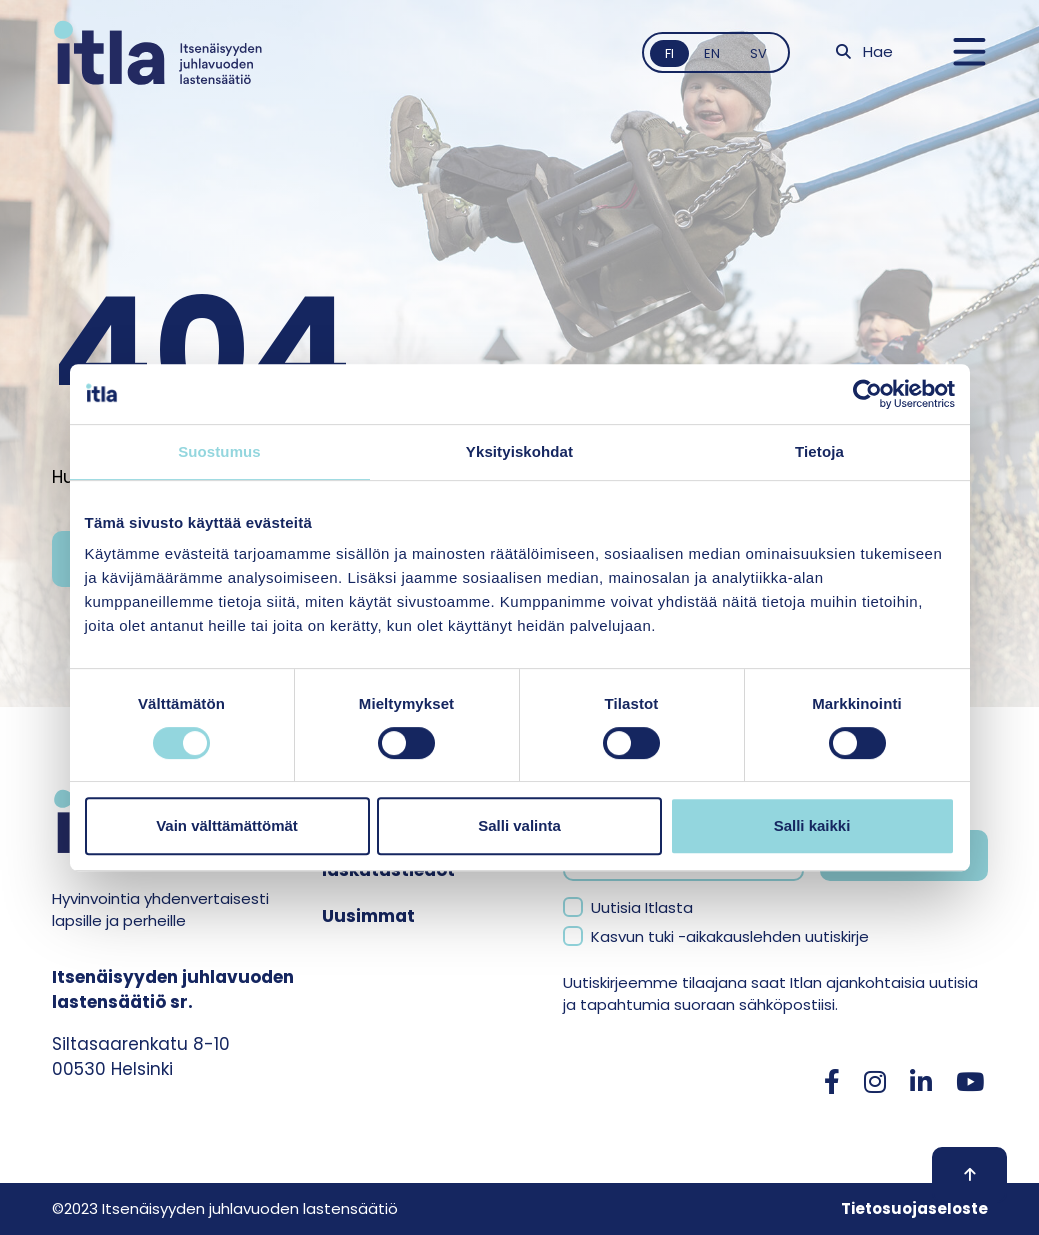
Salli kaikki (812, 825)
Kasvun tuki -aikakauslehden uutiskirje (730, 936)
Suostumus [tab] (219, 451)
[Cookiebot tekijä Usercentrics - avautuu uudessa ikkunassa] (867, 394)
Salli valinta (519, 825)
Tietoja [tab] (819, 451)
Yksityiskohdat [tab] (519, 451)
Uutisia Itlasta (642, 907)
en (712, 53)
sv (758, 53)
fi (669, 53)
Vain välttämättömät (227, 825)
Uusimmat (368, 916)
